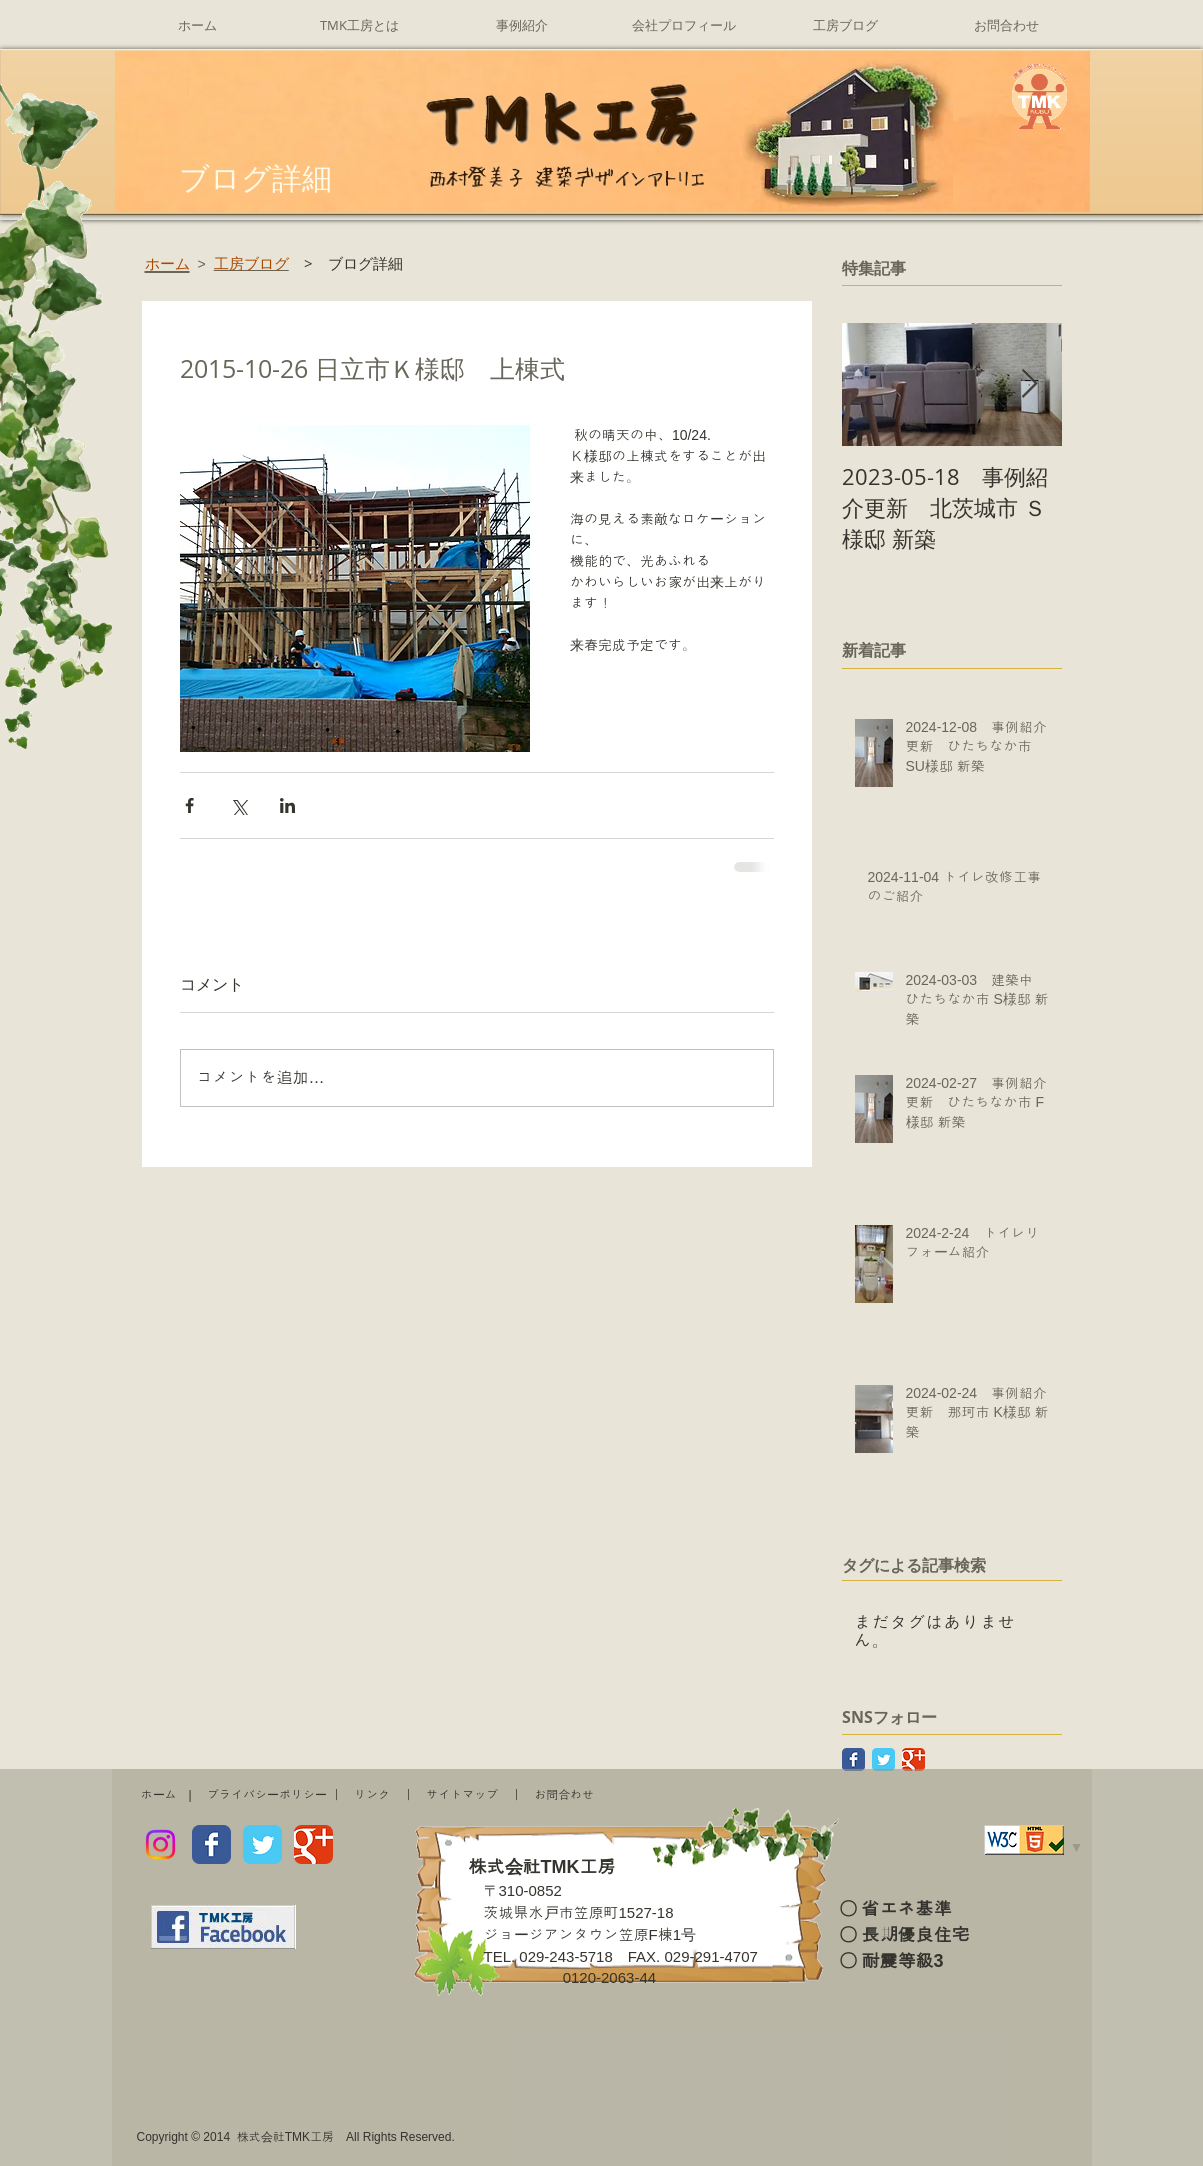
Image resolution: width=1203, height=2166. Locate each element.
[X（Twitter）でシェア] (238, 805)
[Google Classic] (913, 1759)
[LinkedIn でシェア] (287, 805)
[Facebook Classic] (853, 1759)
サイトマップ (462, 1795)
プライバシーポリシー (267, 1795)
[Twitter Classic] (883, 1759)
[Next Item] (1030, 385)
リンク (372, 1795)
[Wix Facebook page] (211, 1844)
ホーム (159, 1795)
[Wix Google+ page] (313, 1844)
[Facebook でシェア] (189, 805)
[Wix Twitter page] (262, 1844)
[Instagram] (160, 1844)
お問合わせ (564, 1795)
